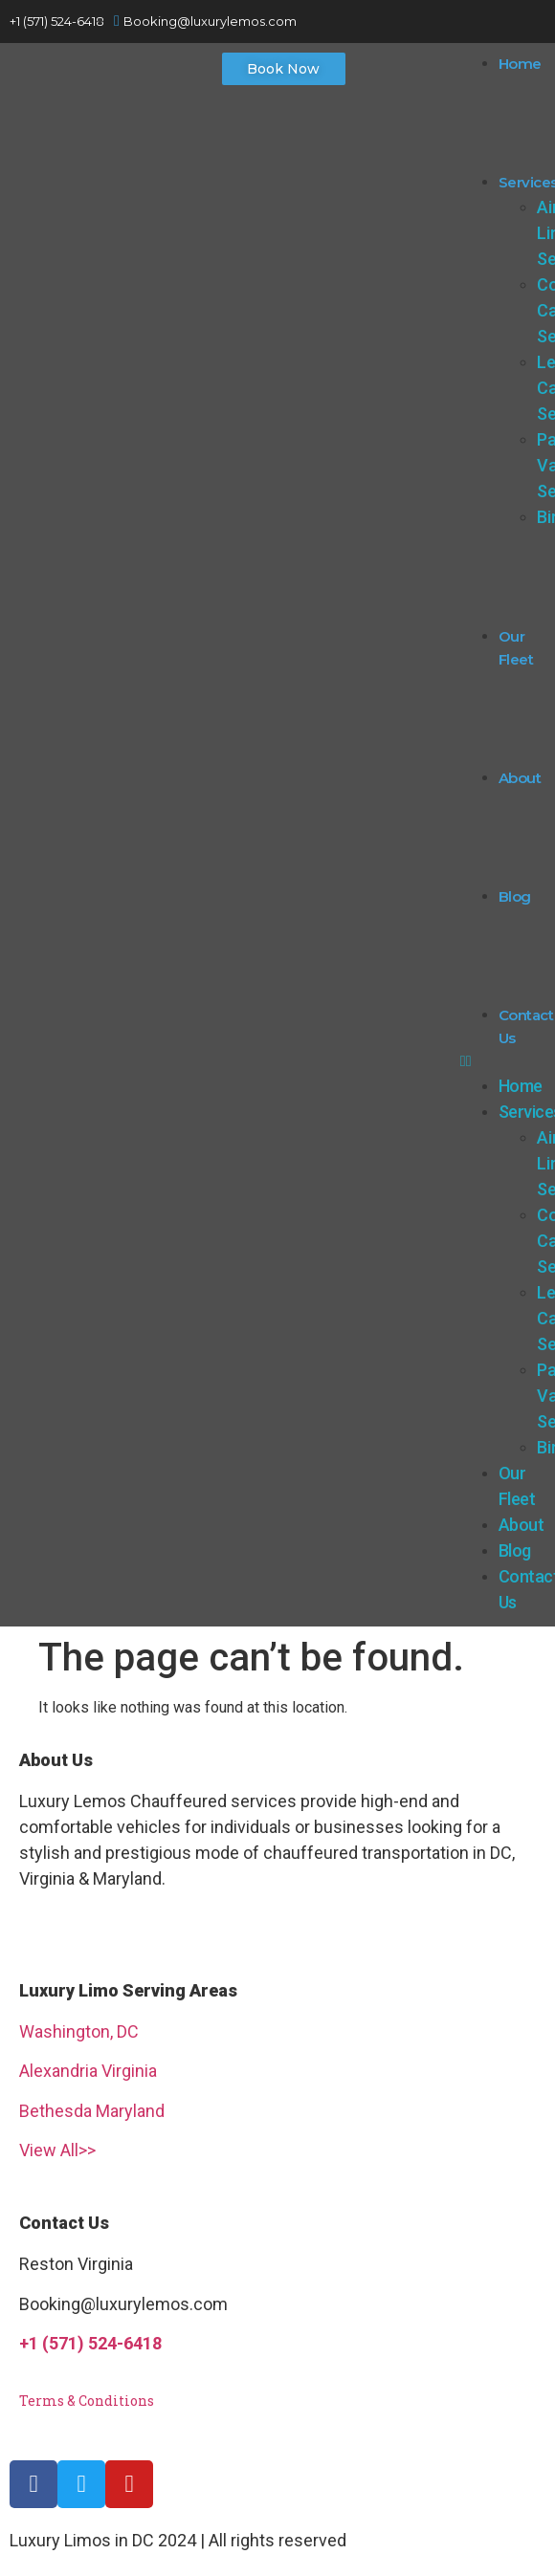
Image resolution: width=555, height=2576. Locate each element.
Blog (515, 896)
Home (520, 64)
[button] (283, 69)
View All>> (57, 2150)
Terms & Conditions (86, 2400)
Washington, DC (79, 2031)
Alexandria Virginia (88, 2071)
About (520, 778)
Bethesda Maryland (92, 2111)
